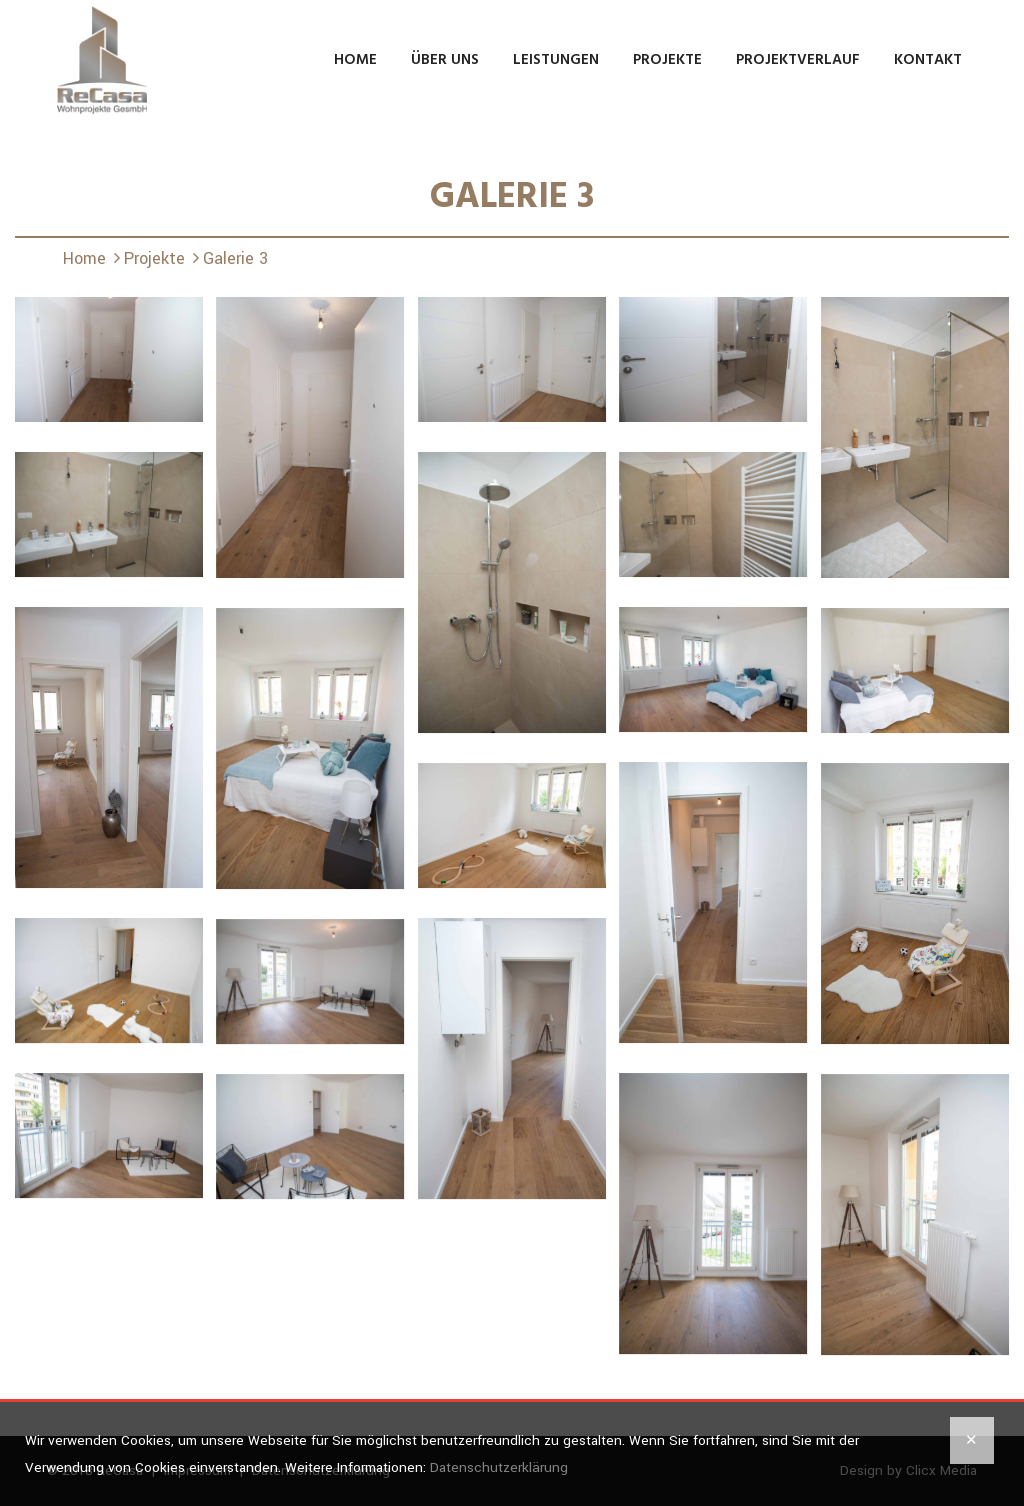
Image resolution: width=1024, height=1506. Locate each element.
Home (355, 60)
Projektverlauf (798, 60)
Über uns (445, 60)
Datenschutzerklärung (499, 1467)
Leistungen (556, 60)
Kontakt (928, 60)
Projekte (667, 60)
